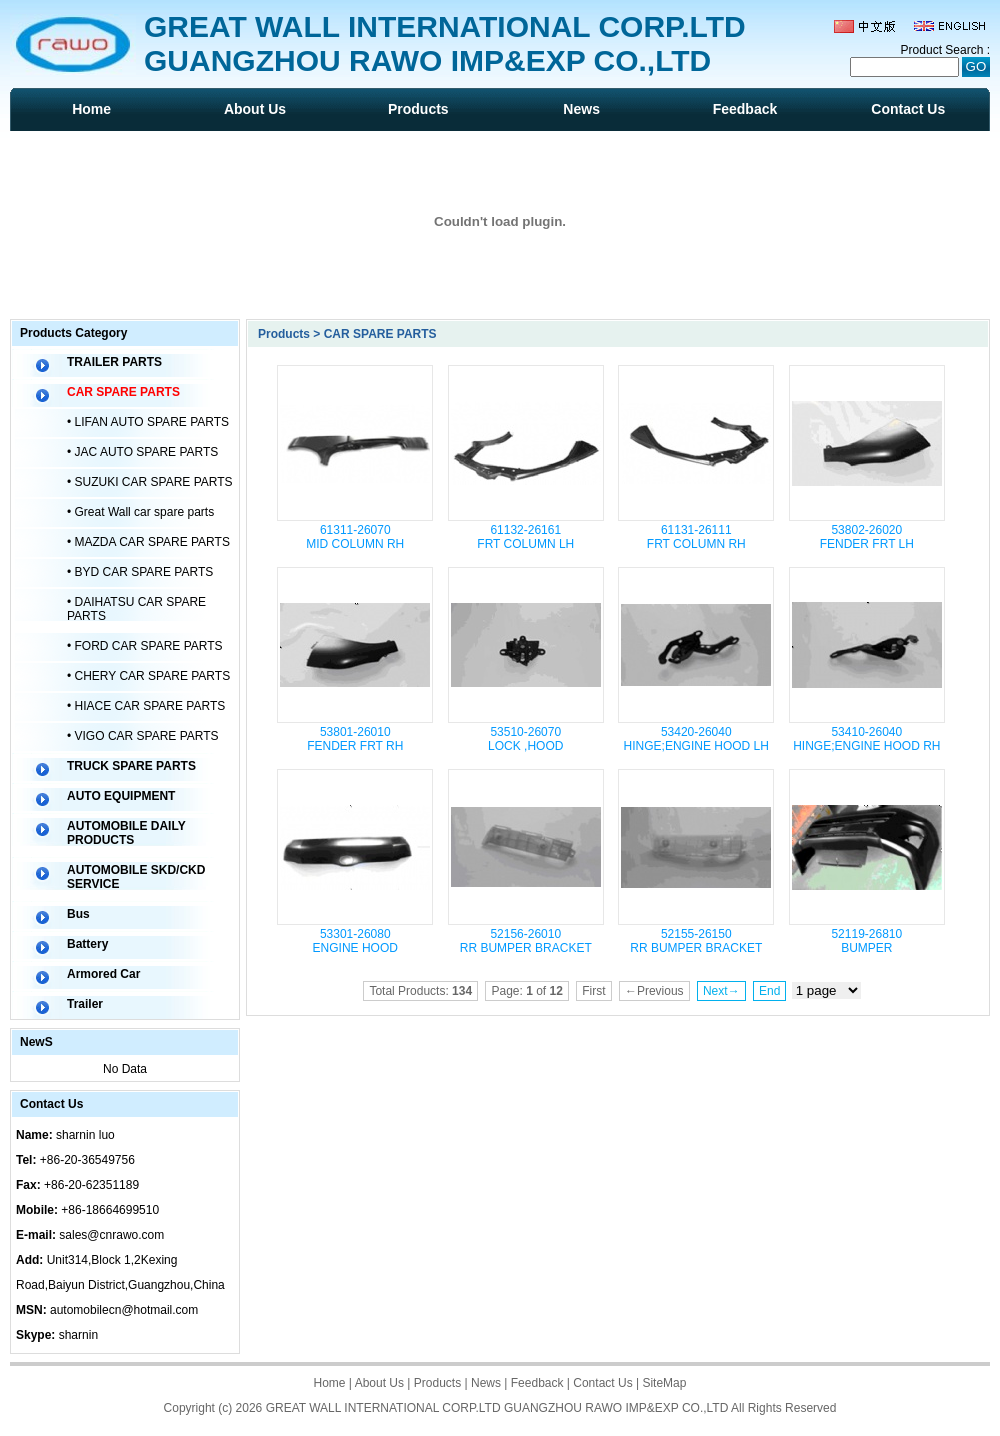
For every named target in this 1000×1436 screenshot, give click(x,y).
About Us (255, 109)
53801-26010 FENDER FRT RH (355, 739)
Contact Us (908, 109)
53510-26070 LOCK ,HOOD (525, 739)
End (769, 991)
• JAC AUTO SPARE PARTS (142, 452)
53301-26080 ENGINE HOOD (355, 941)
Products (418, 109)
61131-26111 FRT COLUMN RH (696, 537)
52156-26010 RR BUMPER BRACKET (526, 941)
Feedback (745, 109)
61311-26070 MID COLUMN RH (355, 537)
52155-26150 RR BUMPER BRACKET (696, 941)
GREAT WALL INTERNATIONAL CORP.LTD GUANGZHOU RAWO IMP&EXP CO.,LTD (497, 1408)
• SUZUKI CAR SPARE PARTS (150, 482)
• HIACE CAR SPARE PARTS (146, 706)
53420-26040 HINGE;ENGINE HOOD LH (696, 739)
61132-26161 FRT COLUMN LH (525, 537)
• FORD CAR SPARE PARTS (145, 646)
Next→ (721, 991)
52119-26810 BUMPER (866, 941)
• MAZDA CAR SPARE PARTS (148, 542)
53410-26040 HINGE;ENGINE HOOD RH (866, 739)
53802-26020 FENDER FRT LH (867, 537)
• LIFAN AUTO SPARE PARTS (148, 422)
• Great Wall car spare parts (140, 512)
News (581, 109)
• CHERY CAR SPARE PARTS (148, 676)
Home (91, 109)
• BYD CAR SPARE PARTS (140, 572)
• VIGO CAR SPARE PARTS (143, 736)
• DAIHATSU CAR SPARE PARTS (136, 609)
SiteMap (664, 1383)
